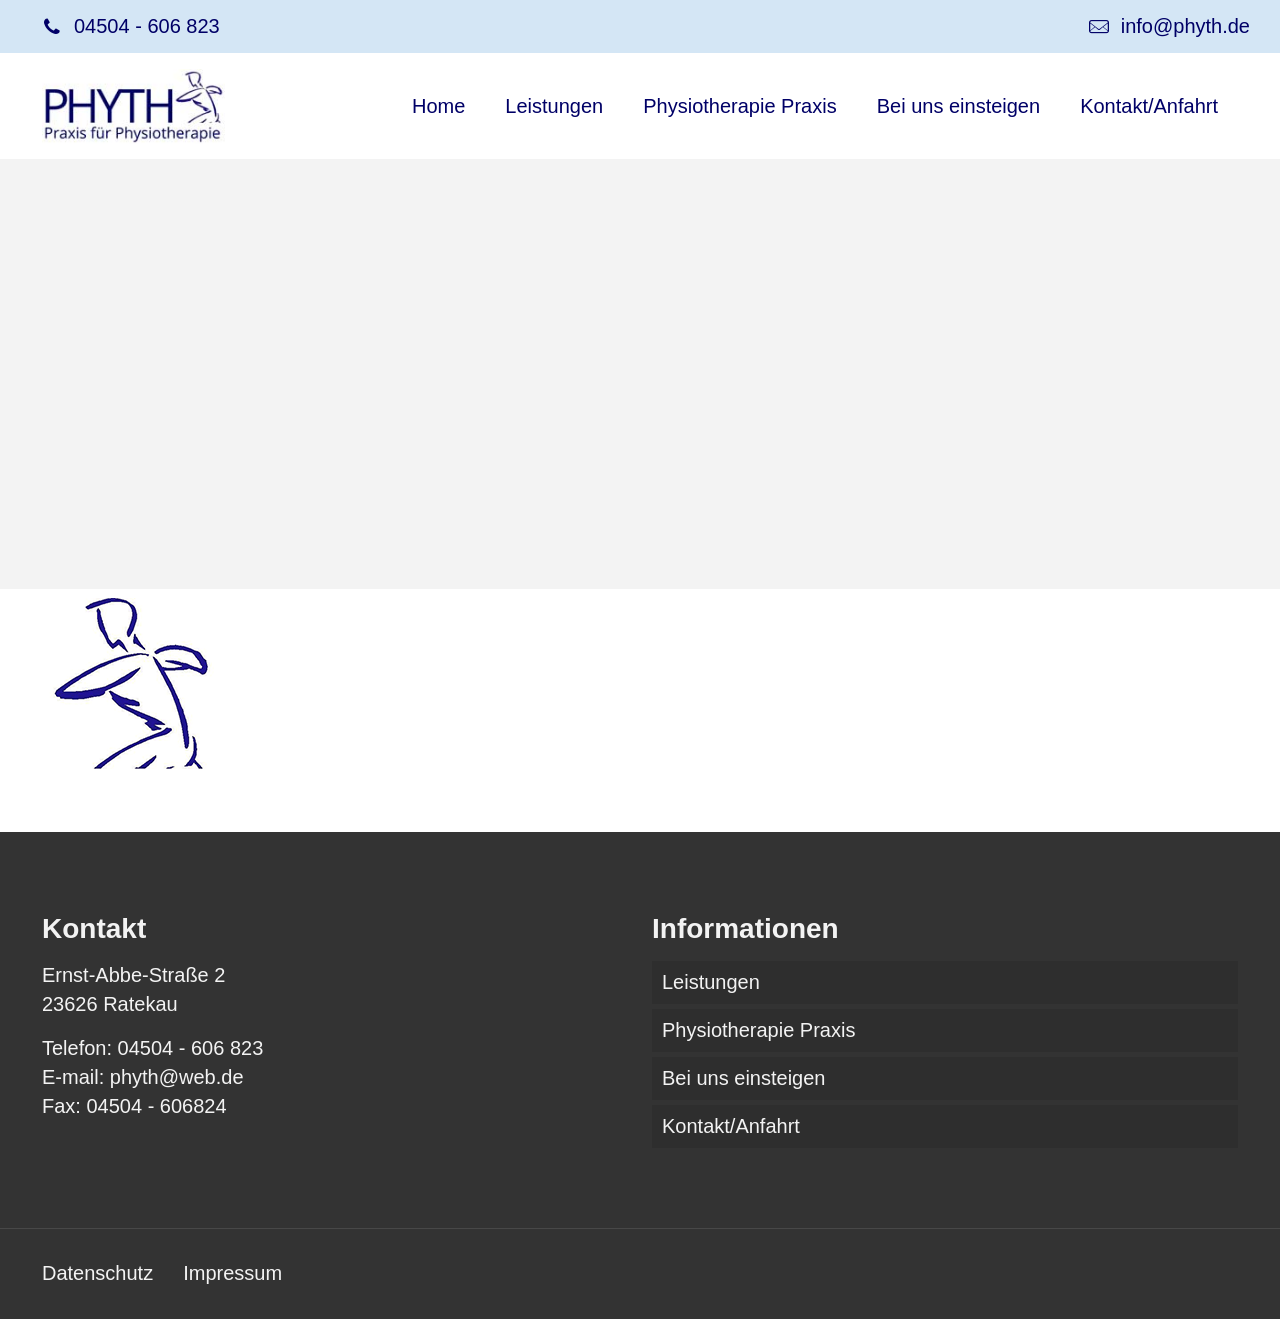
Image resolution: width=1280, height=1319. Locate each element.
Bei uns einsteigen (743, 1078)
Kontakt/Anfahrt (731, 1126)
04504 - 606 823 (191, 1048)
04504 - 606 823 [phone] (147, 26)
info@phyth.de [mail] (1185, 26)
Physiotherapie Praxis (758, 1030)
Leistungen (711, 982)
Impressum (232, 1273)
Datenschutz (97, 1273)
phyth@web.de (177, 1077)
